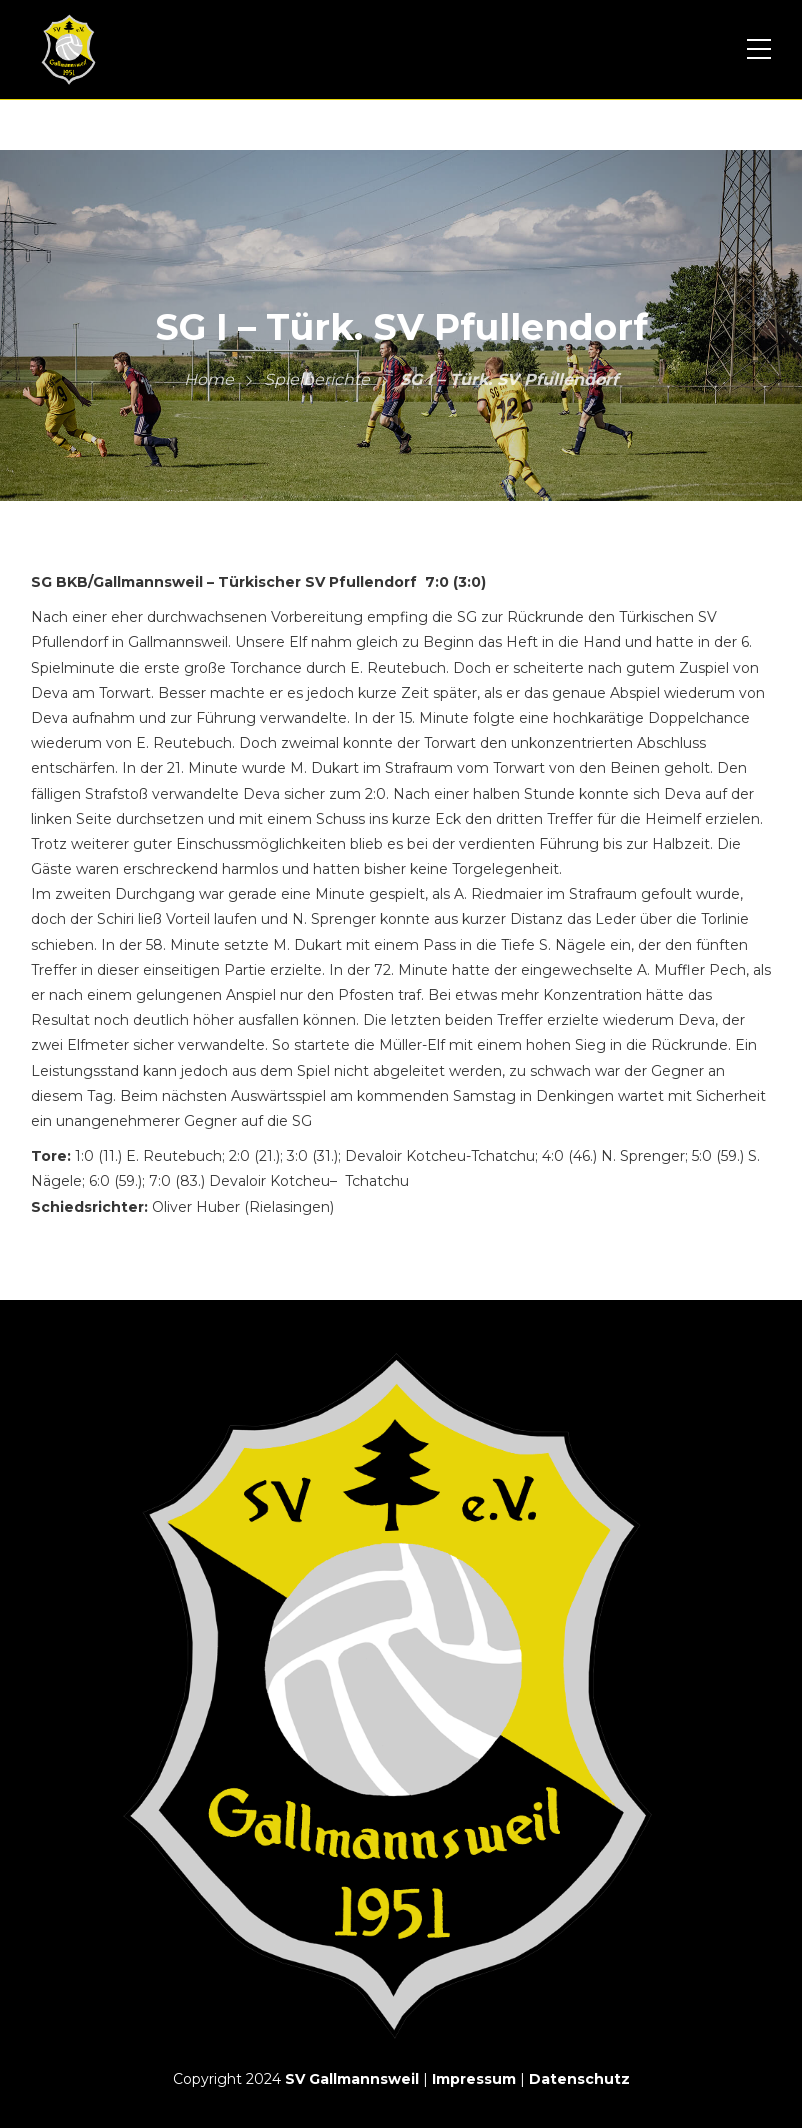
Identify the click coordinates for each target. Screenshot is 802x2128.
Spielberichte (317, 379)
